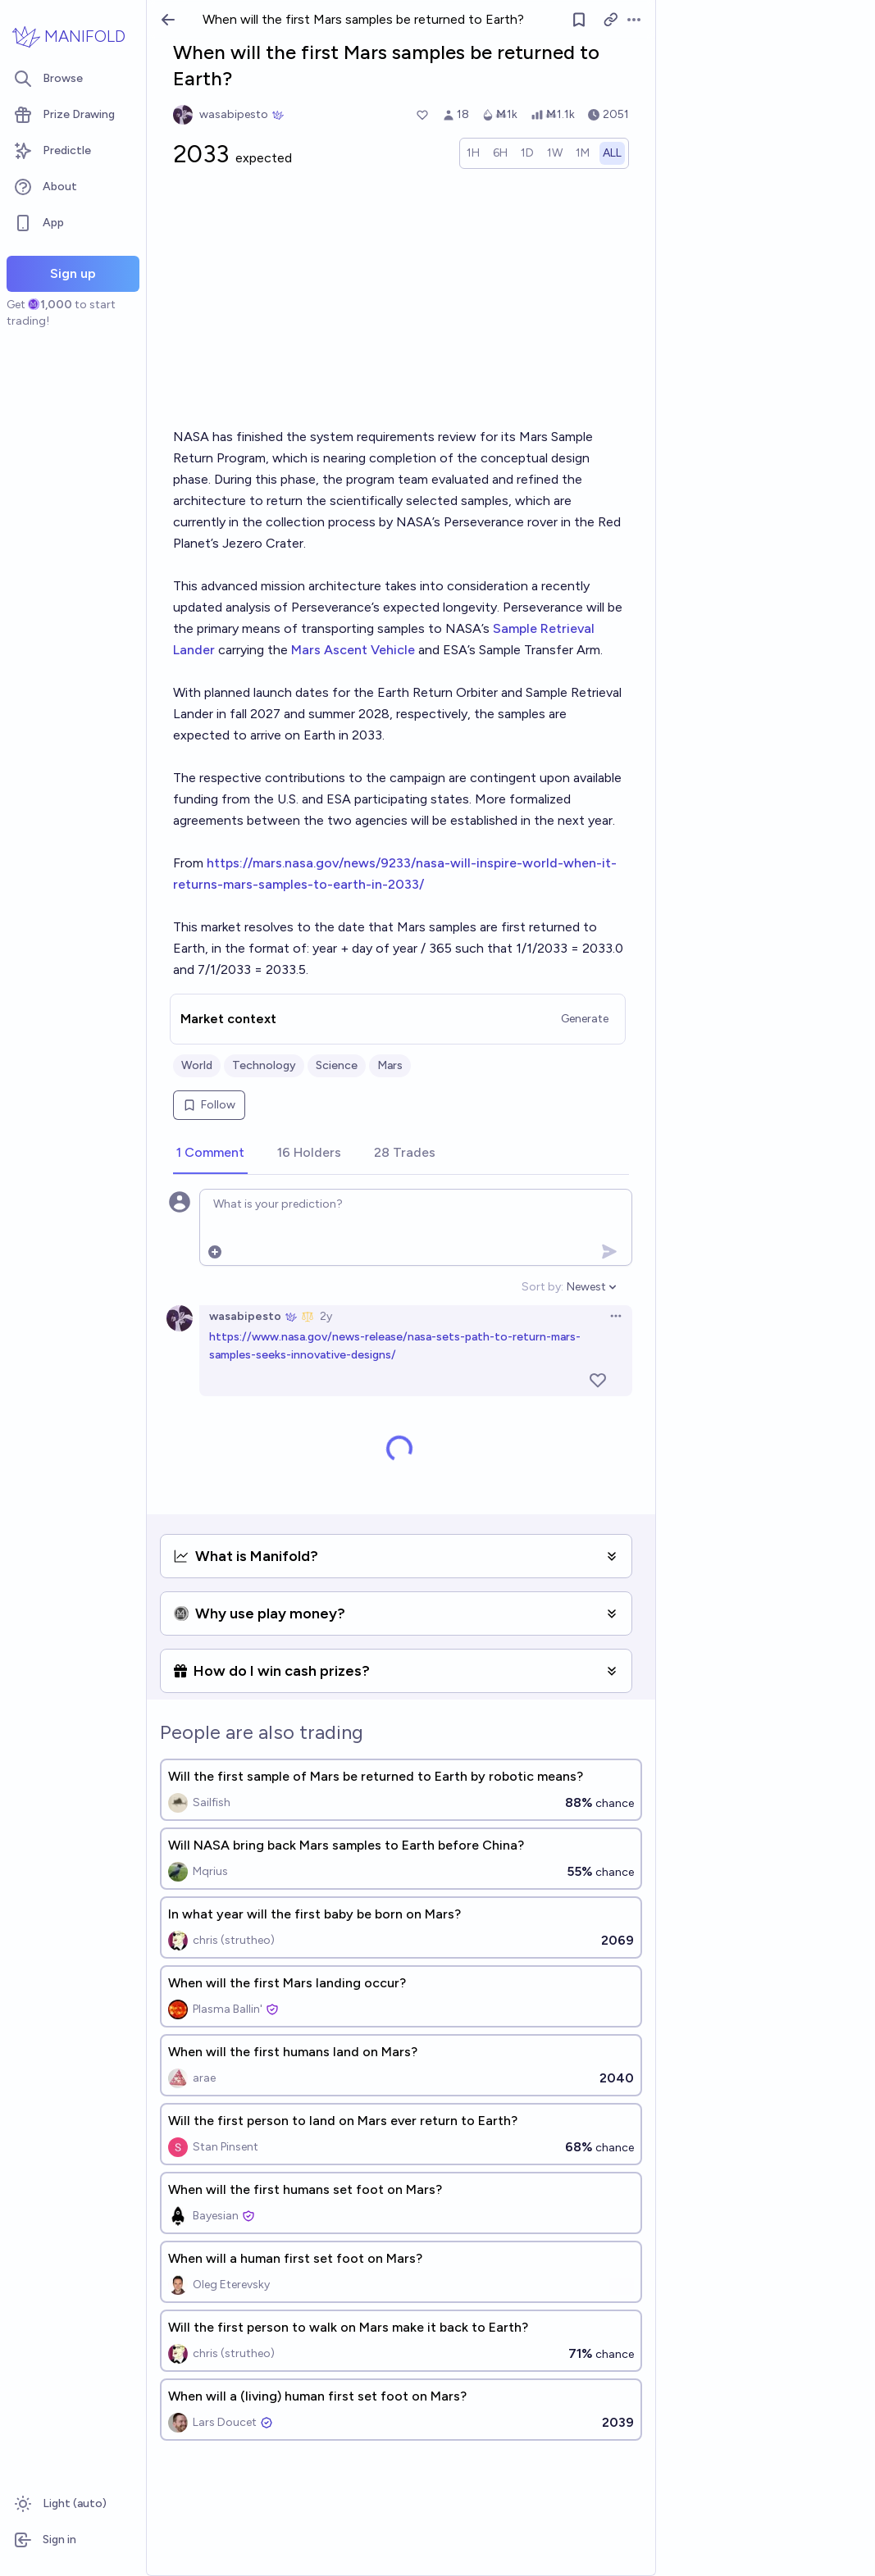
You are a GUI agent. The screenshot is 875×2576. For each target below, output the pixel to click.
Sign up (73, 273)
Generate (584, 1019)
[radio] (473, 153)
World (196, 1065)
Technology (264, 1065)
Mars (390, 1065)
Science (337, 1065)
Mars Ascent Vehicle (353, 650)
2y (326, 1316)
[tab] (210, 1153)
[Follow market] (579, 20)
